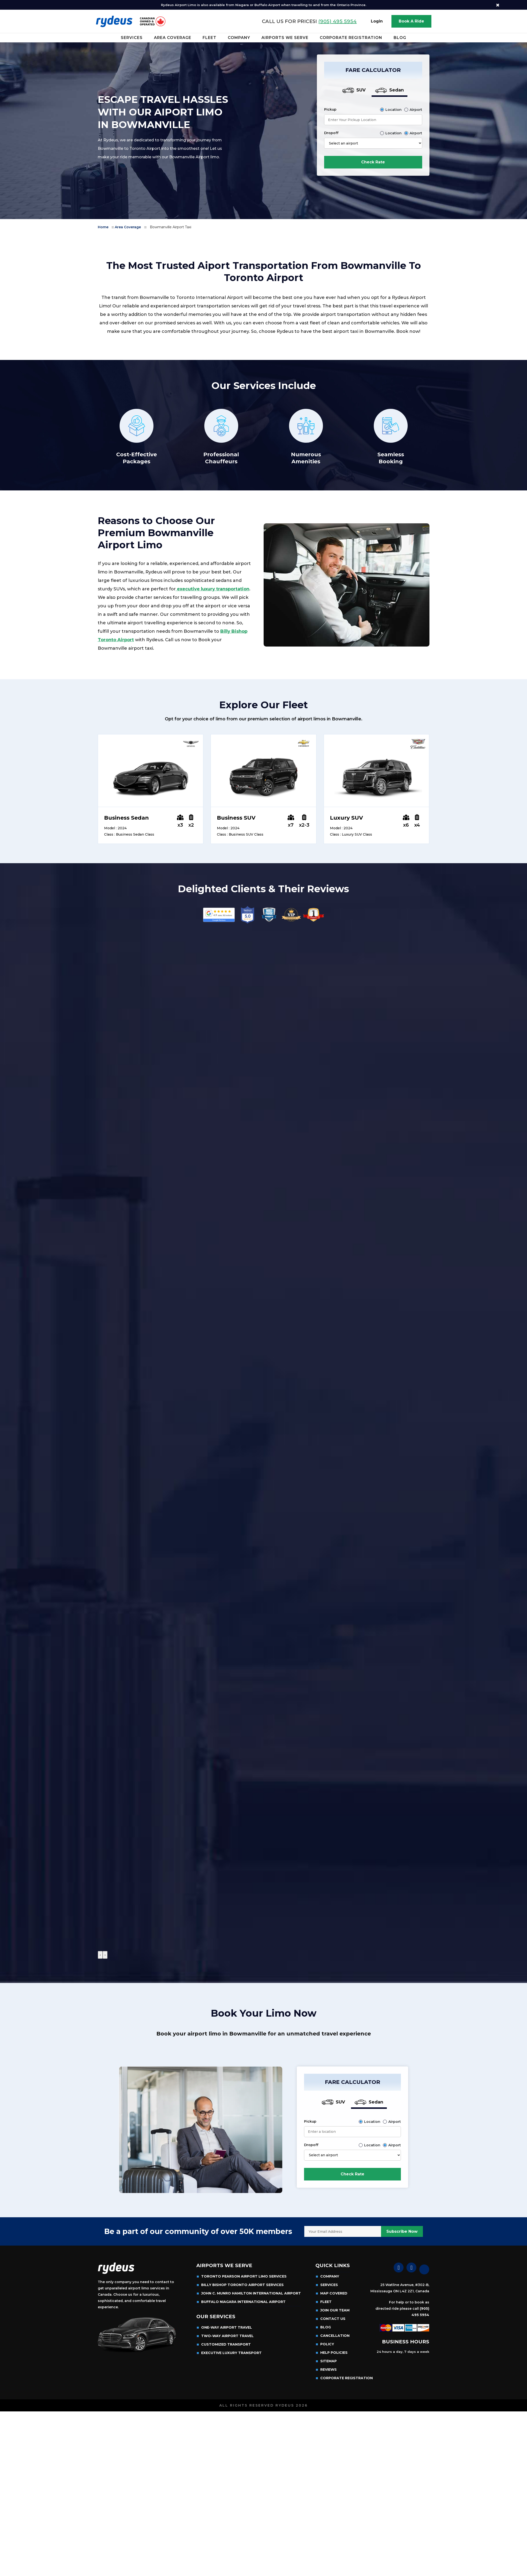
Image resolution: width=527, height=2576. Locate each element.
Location (393, 110)
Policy (327, 2344)
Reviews (328, 2369)
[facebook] (411, 2267)
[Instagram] (399, 2267)
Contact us (332, 2319)
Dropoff (331, 133)
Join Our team (335, 2310)
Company (239, 37)
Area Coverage (172, 37)
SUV (354, 90)
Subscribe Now (402, 2231)
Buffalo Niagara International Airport (243, 2302)
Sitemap (328, 2361)
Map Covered (333, 2293)
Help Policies (334, 2352)
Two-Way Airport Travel (227, 2336)
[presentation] (100, 1955)
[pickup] (373, 119)
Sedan (389, 90)
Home (103, 227)
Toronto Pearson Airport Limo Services (244, 2276)
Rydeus (284, 2405)
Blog (400, 37)
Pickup (330, 109)
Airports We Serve (284, 37)
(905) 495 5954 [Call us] (337, 21)
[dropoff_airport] (373, 143)
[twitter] (424, 2269)
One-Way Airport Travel (226, 2327)
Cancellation (335, 2335)
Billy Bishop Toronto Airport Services (242, 2285)
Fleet (209, 37)
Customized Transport (226, 2344)
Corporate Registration (351, 37)
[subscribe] (363, 2231)
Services (132, 37)
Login (377, 21)
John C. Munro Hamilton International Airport (251, 2293)
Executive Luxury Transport (231, 2353)
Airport (416, 110)
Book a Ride (411, 21)
